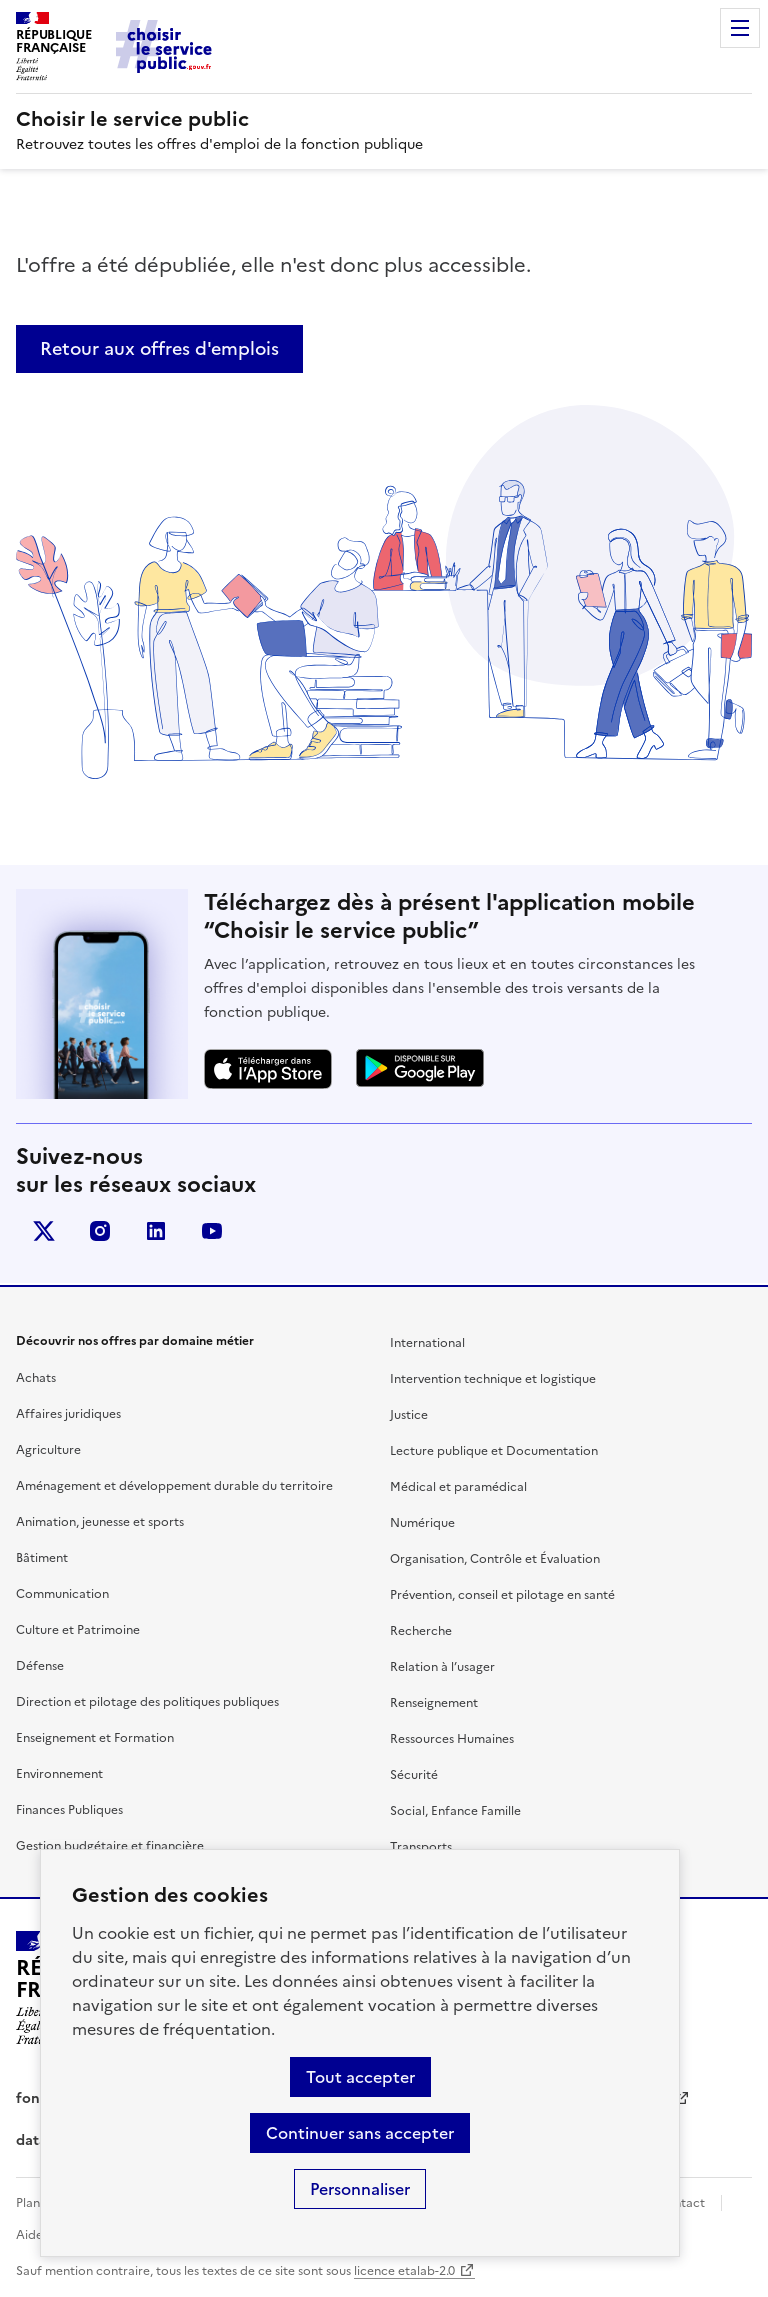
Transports (421, 1847)
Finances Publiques (69, 1810)
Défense (40, 1666)
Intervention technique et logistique (493, 1379)
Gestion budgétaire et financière (110, 1846)
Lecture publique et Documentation (494, 1451)
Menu (740, 28)
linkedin (156, 1231)
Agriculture (48, 1450)
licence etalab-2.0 (404, 2271)
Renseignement (434, 1703)
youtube (212, 1231)
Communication (62, 1594)
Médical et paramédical (458, 1487)
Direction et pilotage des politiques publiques (147, 1702)
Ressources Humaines (452, 1739)
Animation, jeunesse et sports (100, 1522)
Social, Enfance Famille (455, 1811)
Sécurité (414, 1775)
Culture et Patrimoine (78, 1630)
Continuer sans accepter (360, 2133)
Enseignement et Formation (95, 1738)
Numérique (422, 1523)
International (427, 1343)
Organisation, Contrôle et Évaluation (495, 1559)
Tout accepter (360, 2077)
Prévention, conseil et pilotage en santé (502, 1595)
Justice (409, 1415)
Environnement (59, 1774)
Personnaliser (360, 2189)
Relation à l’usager (442, 1667)
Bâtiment (42, 1558)
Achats (36, 1378)
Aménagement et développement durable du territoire (174, 1486)
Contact (681, 2203)
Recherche (421, 1631)
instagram (100, 1231)
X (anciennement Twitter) (44, 1231)
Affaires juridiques (68, 1414)
